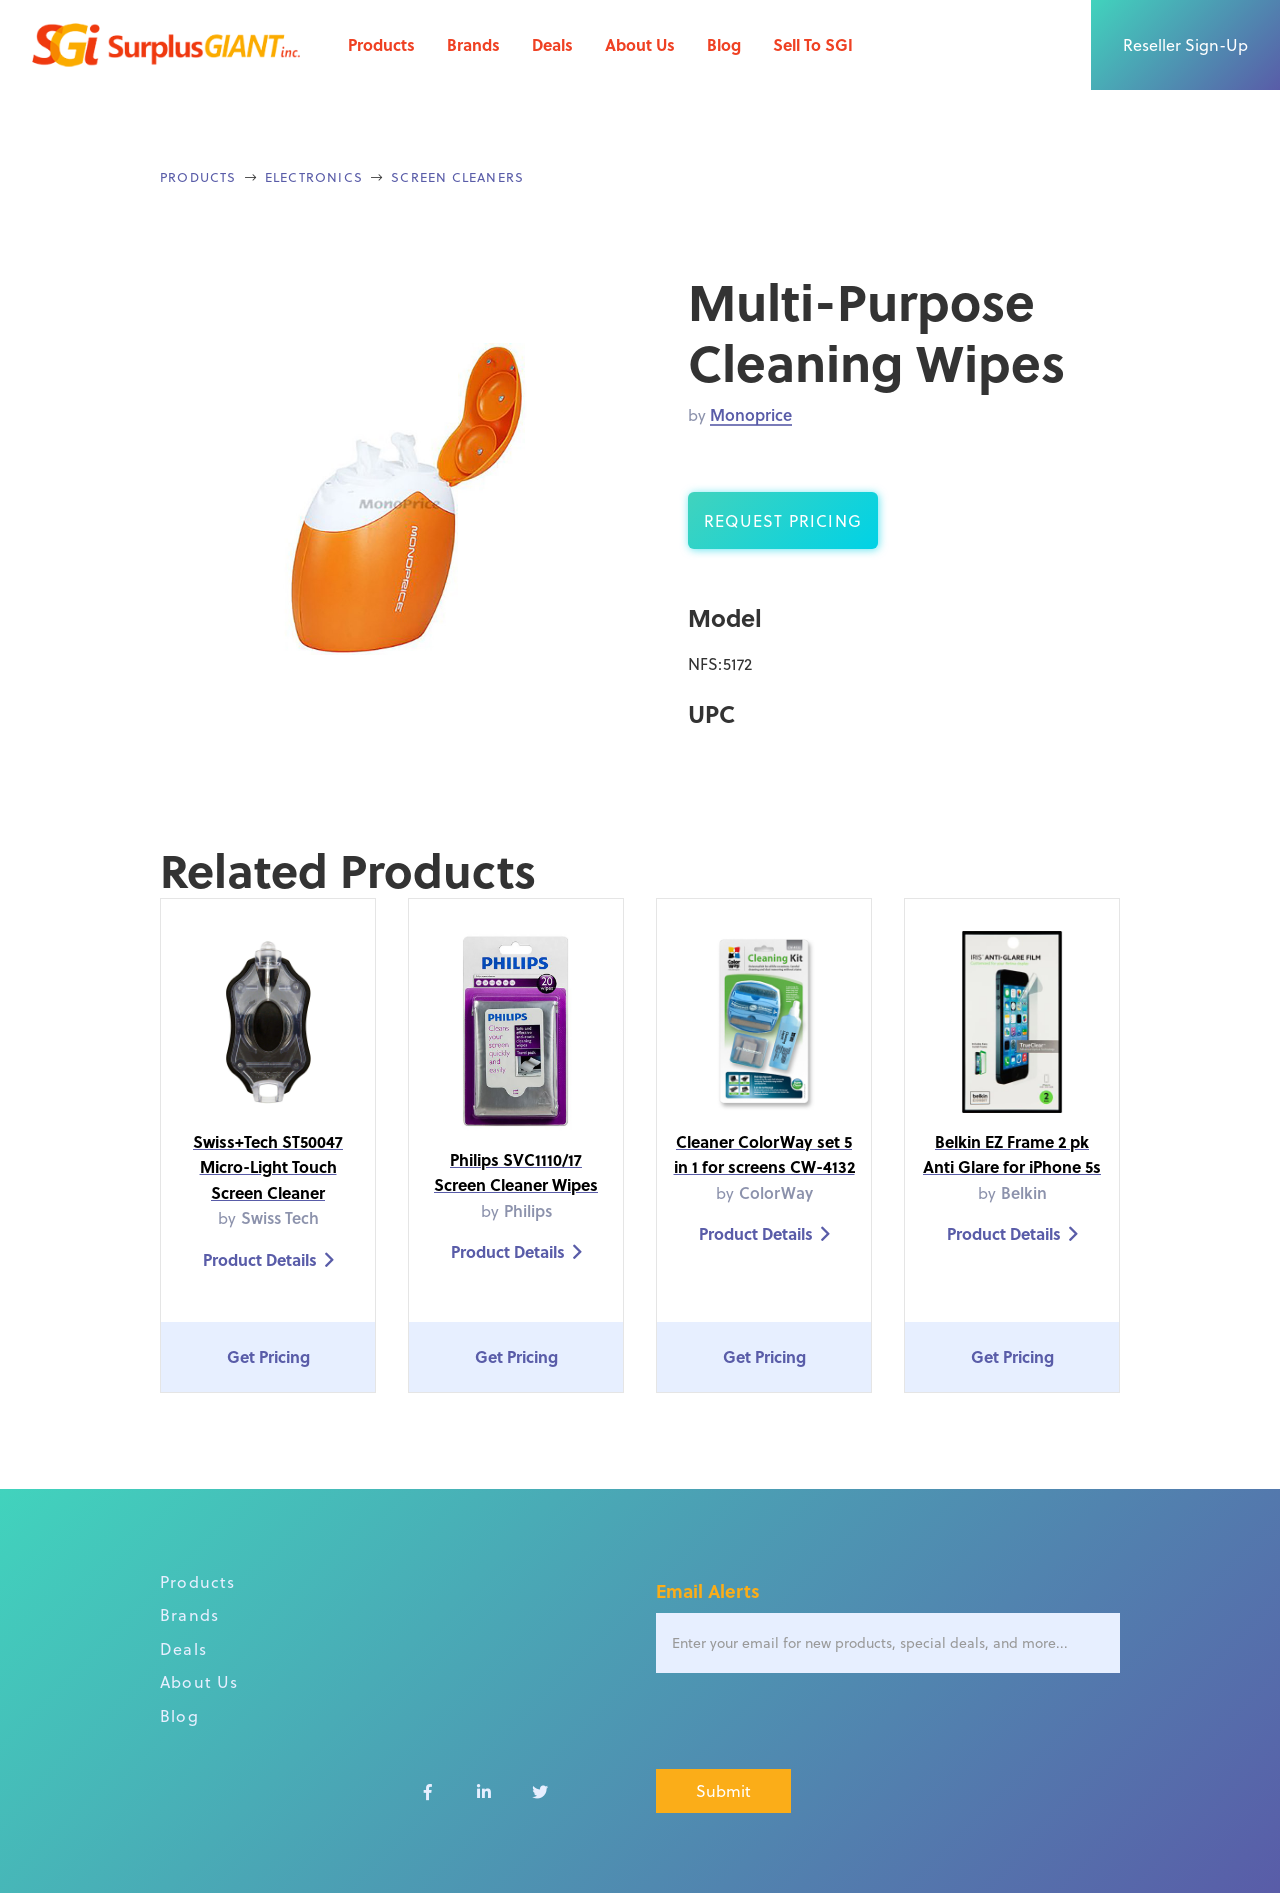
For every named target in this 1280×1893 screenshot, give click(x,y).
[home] (166, 45)
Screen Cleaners (457, 176)
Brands (473, 44)
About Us (640, 44)
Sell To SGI (813, 44)
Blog (724, 44)
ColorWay (776, 1192)
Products (381, 44)
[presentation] (808, 1722)
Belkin (1024, 1192)
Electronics (314, 176)
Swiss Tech (280, 1217)
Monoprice (751, 414)
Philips (528, 1210)
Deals (552, 44)
